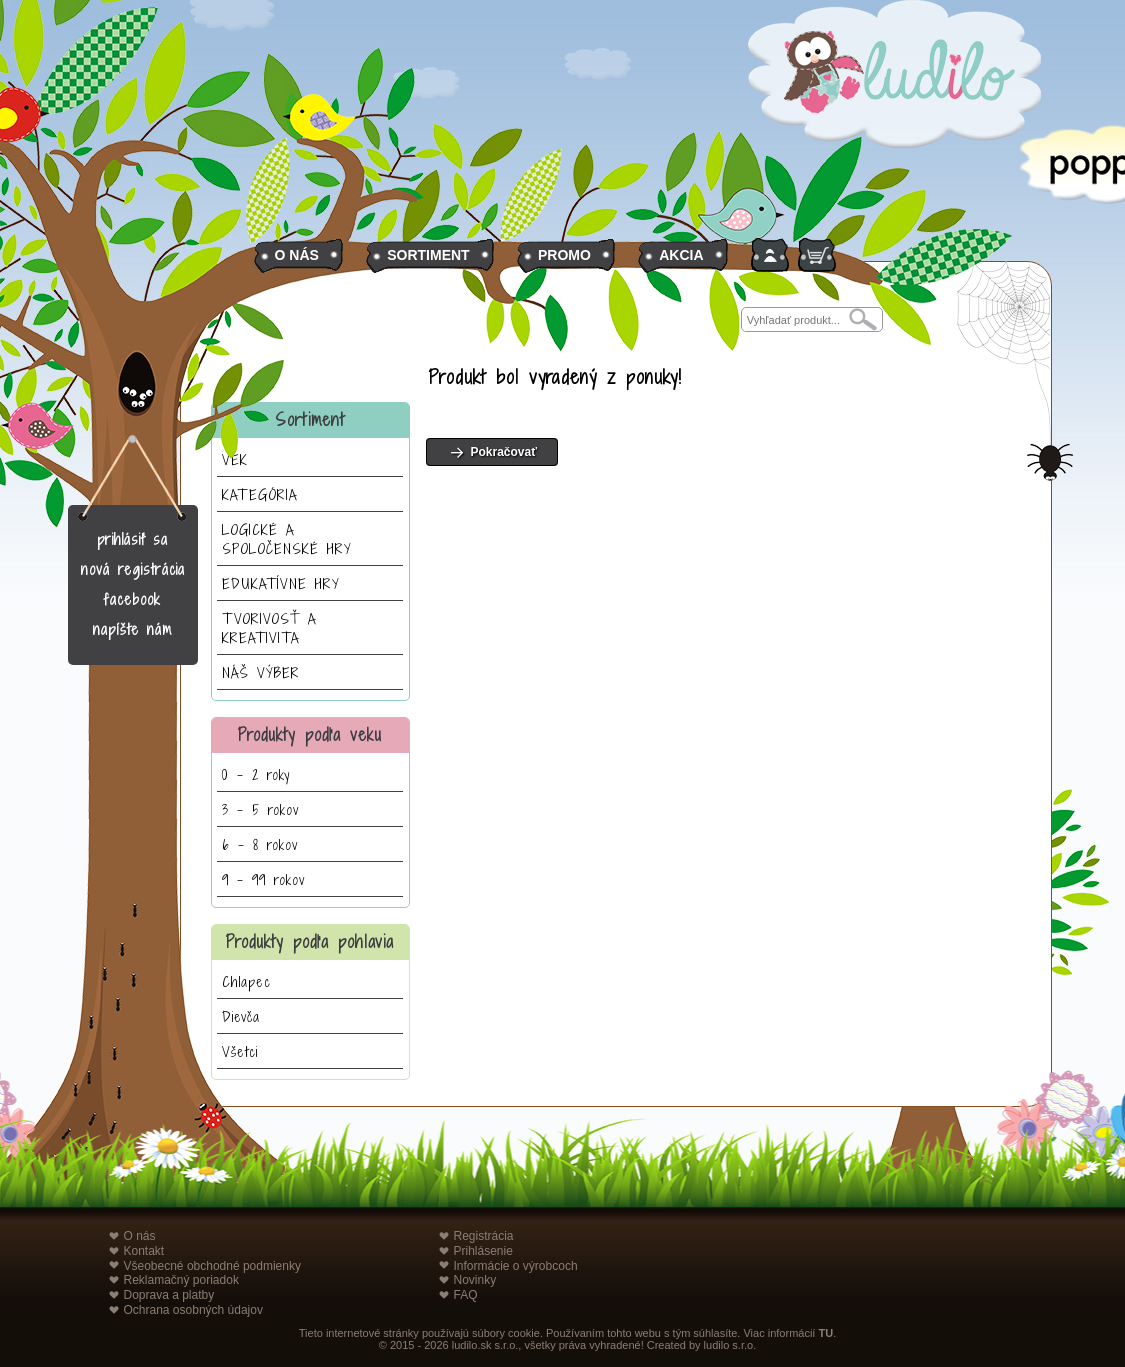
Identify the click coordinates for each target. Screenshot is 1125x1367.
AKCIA (681, 255)
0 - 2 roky (256, 774)
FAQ (466, 1295)
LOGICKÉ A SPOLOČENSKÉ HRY (287, 539)
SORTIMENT (428, 255)
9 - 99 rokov (263, 879)
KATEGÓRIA (260, 494)
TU (825, 1333)
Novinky (475, 1280)
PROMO (564, 255)
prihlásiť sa (132, 539)
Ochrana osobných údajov (193, 1310)
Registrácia (484, 1236)
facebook (132, 599)
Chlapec (246, 981)
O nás (140, 1236)
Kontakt (144, 1251)
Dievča (241, 1016)
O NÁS (297, 255)
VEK (235, 459)
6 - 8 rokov (260, 844)
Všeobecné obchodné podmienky (212, 1266)
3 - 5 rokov (260, 809)
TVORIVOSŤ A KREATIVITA (269, 628)
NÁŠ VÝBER (261, 672)
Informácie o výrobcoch (516, 1266)
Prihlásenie (483, 1251)
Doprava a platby (169, 1295)
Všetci (240, 1051)
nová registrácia (133, 569)
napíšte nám (132, 629)
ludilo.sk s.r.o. (485, 1345)
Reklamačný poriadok (181, 1280)
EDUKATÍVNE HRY (281, 583)
